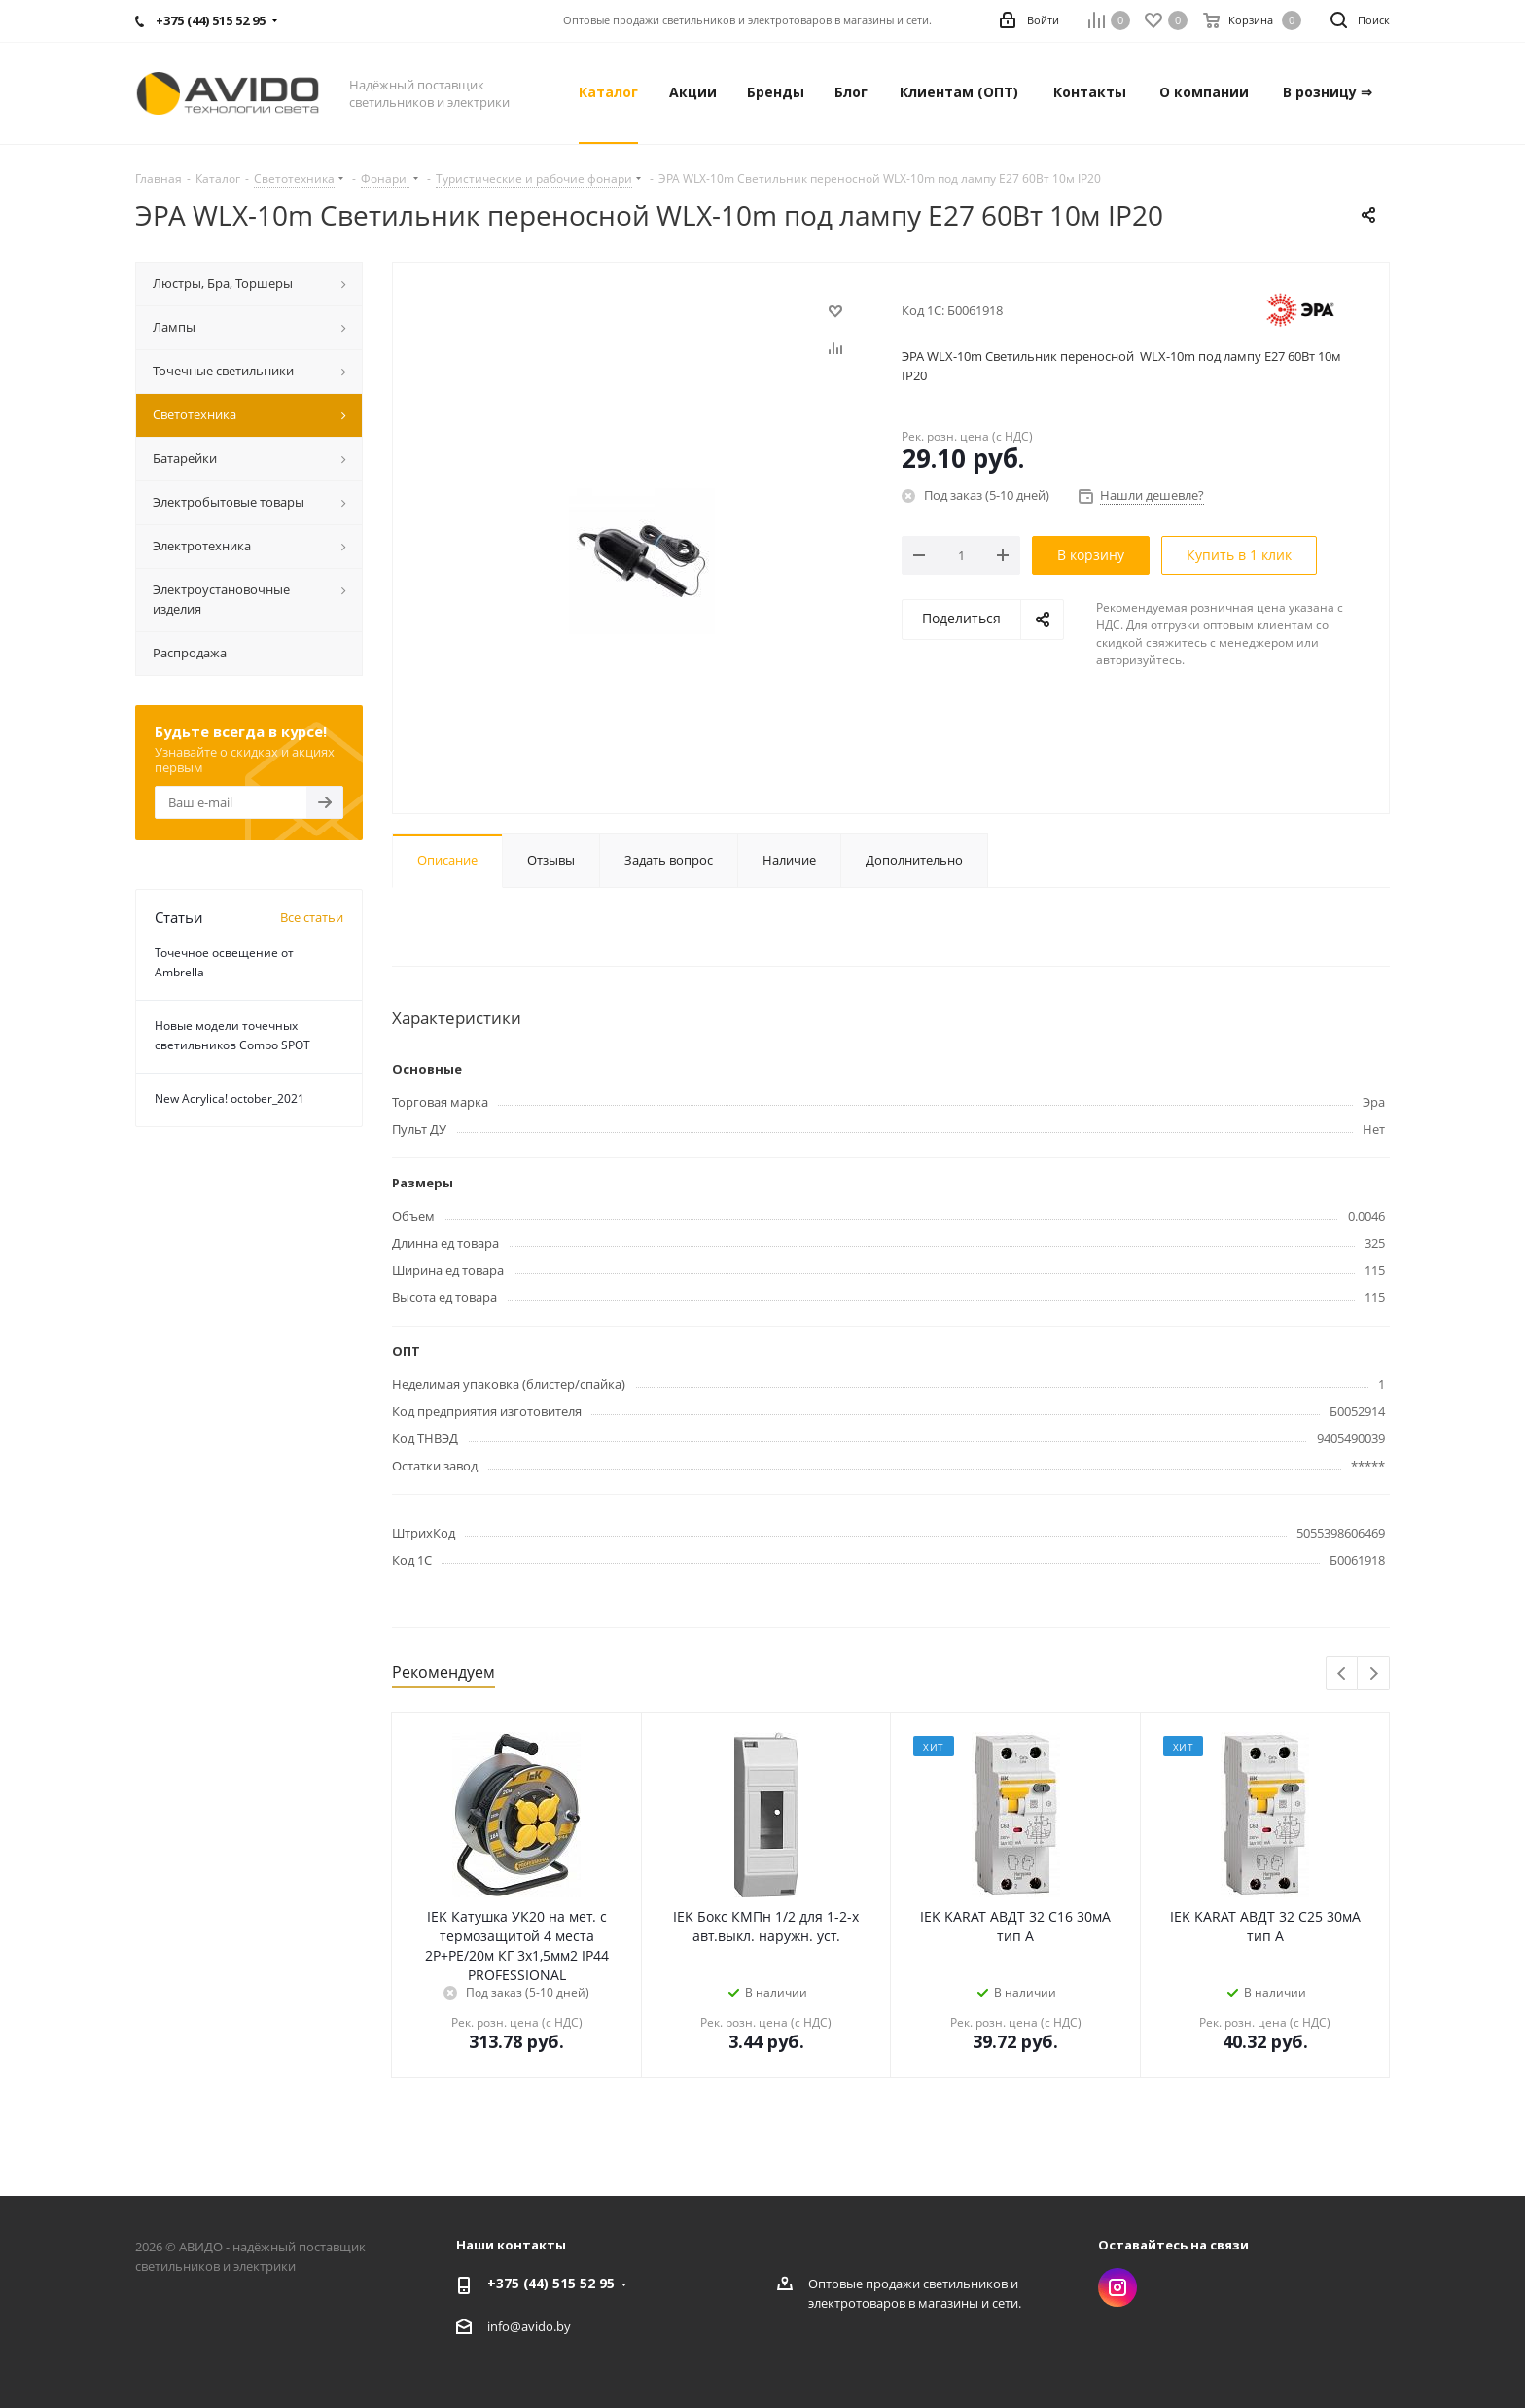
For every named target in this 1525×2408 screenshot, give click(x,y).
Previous (1343, 1674)
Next (1374, 1674)
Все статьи (311, 917)
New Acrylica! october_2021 (229, 1098)
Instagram (1117, 2287)
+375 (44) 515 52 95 (551, 2283)
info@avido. (521, 2326)
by (563, 2326)
